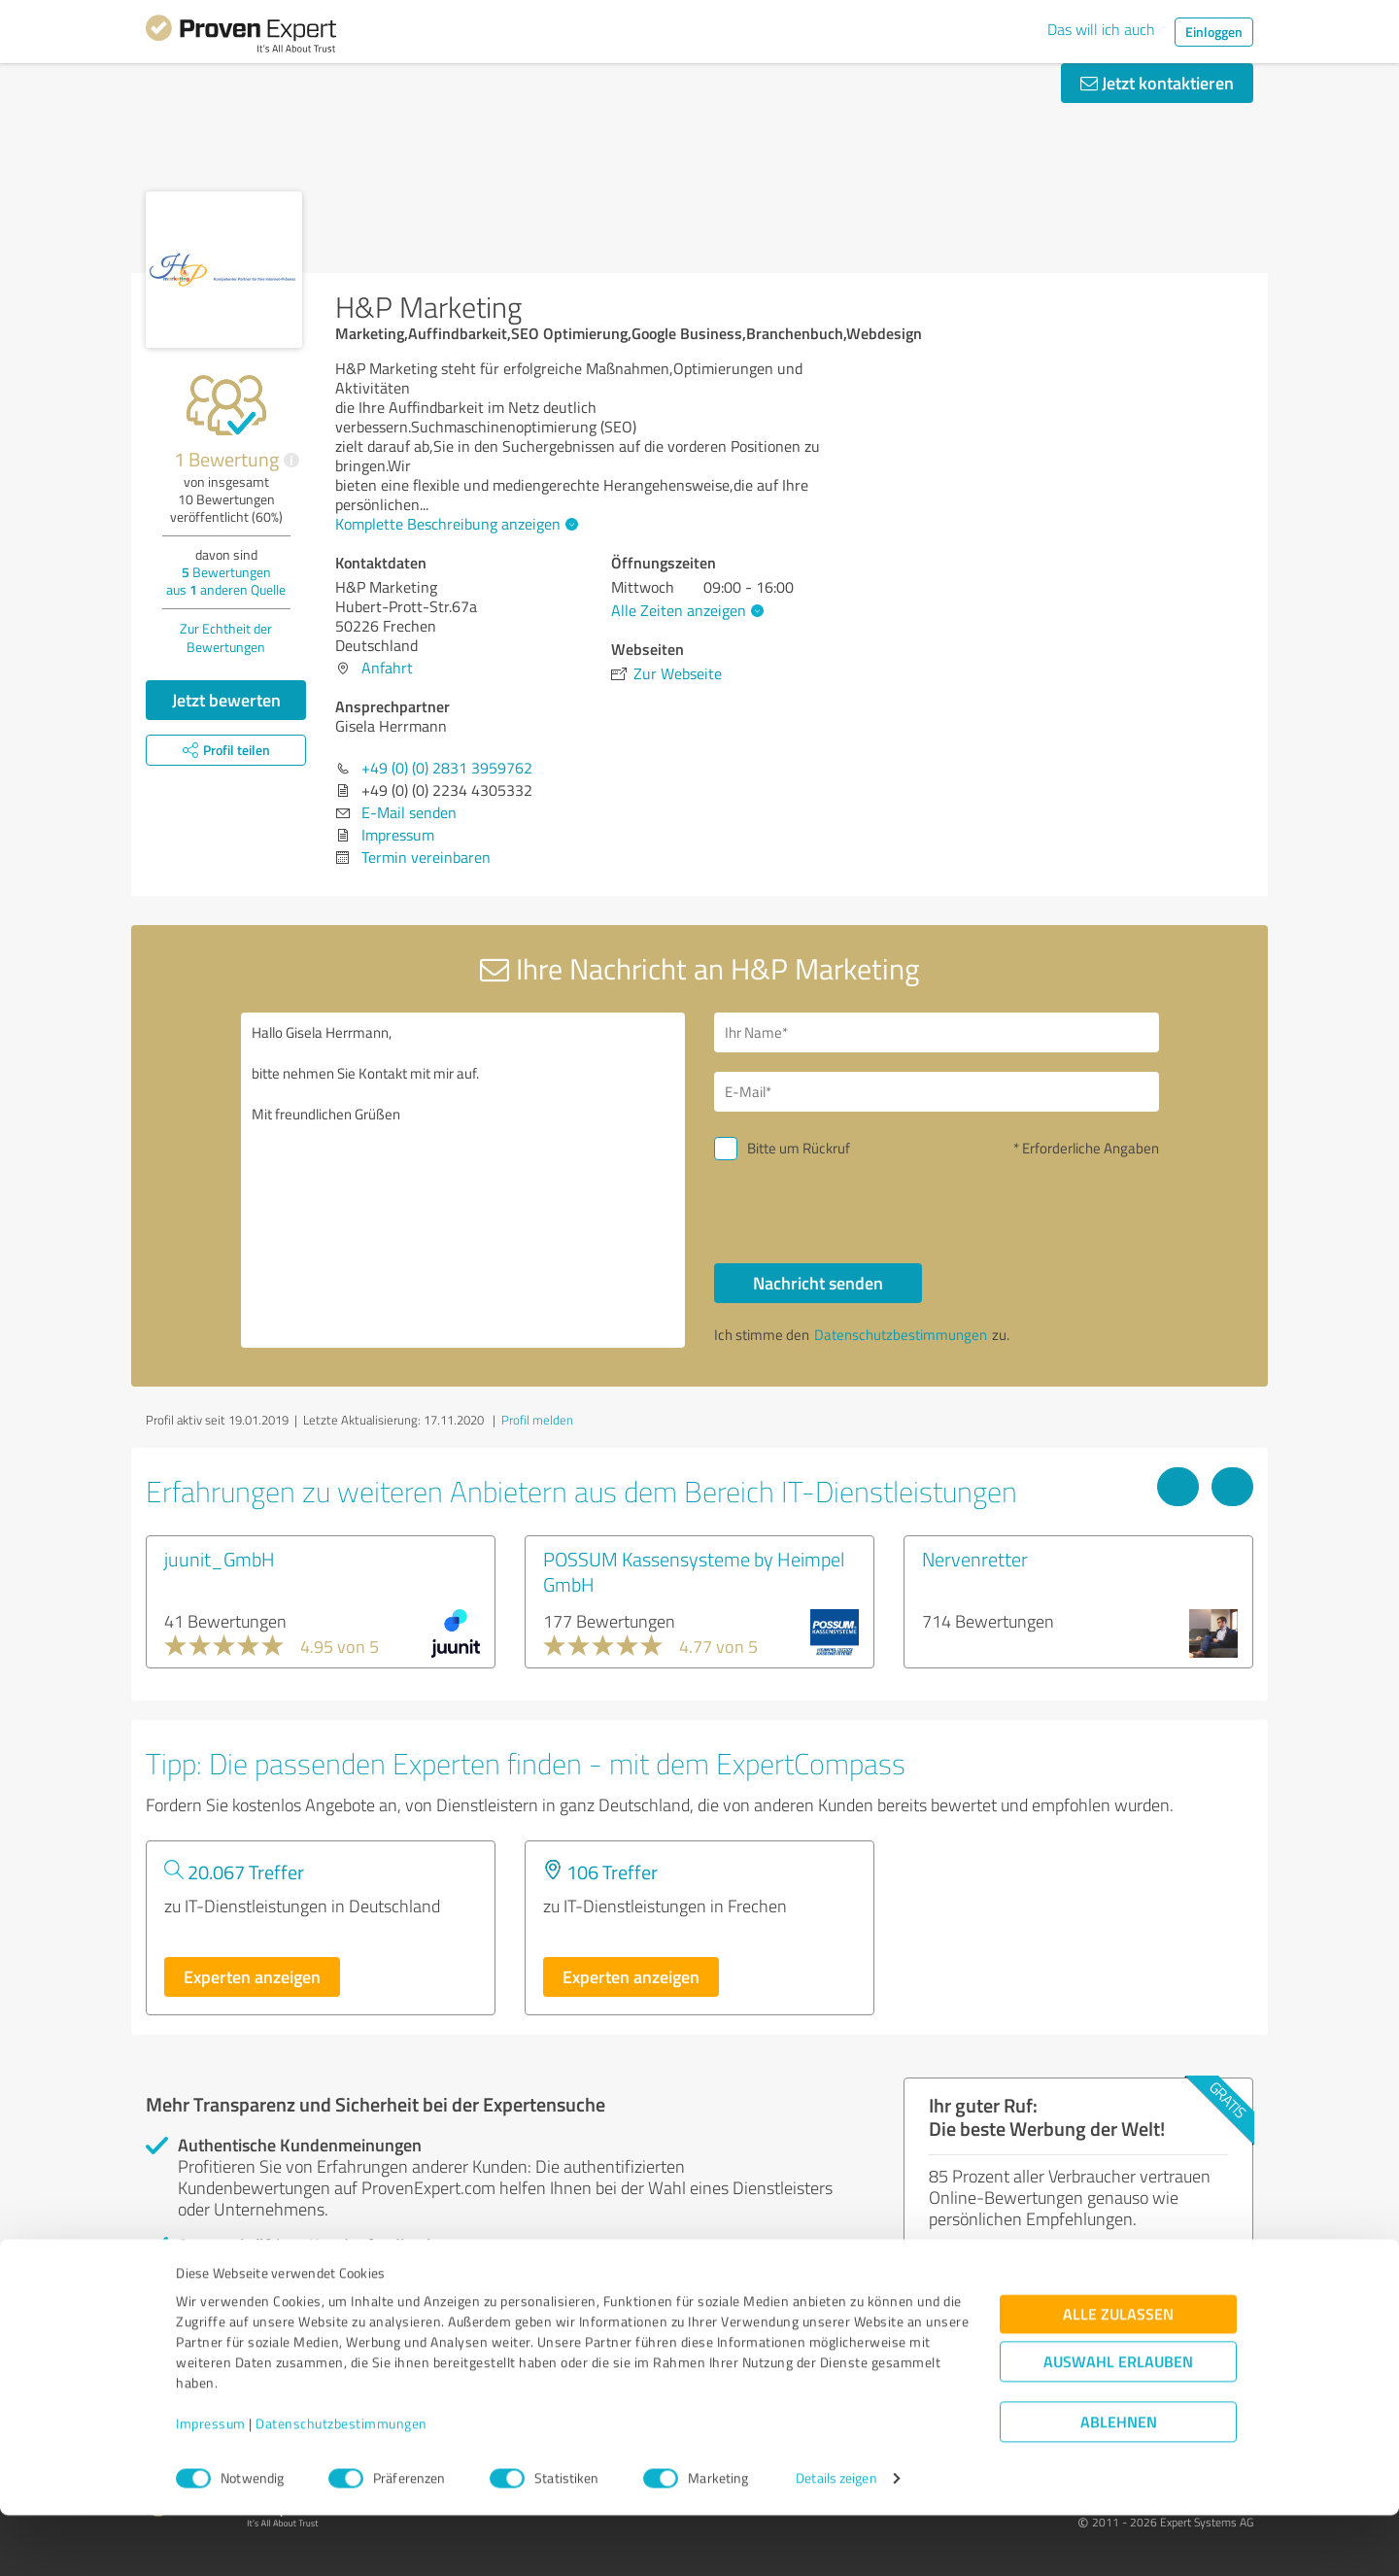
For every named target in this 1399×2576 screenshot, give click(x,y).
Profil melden (537, 1419)
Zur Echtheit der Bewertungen (226, 637)
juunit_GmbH (219, 1558)
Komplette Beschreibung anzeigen (454, 523)
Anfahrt (387, 667)
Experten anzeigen (252, 1976)
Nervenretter (975, 1558)
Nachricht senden (818, 1282)
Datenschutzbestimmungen (341, 2485)
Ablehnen (1118, 2483)
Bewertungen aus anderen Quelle (226, 581)
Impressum (211, 2485)
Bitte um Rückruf (798, 1148)
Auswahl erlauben (1118, 2423)
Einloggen (1214, 31)
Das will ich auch (1101, 29)
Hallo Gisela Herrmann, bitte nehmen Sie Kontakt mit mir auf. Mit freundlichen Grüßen (463, 1180)
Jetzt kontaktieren (1157, 82)
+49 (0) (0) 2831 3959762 (446, 767)
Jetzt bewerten (226, 699)
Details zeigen (836, 2539)
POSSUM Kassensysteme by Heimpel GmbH (693, 1571)
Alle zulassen (1118, 2375)
